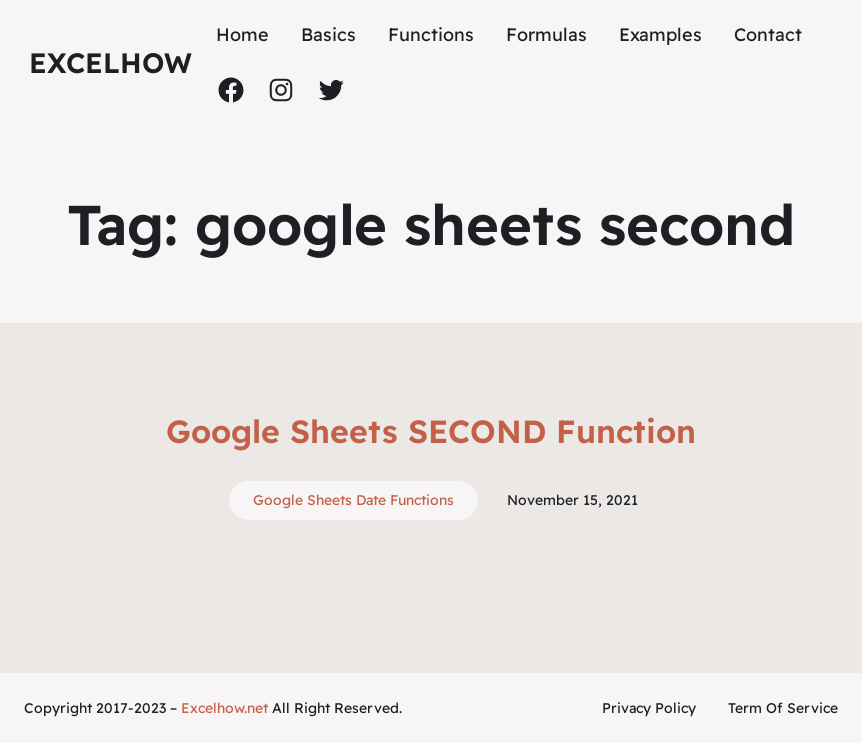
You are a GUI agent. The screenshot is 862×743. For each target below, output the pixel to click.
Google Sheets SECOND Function (431, 431)
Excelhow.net (224, 708)
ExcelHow (110, 62)
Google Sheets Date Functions (353, 500)
